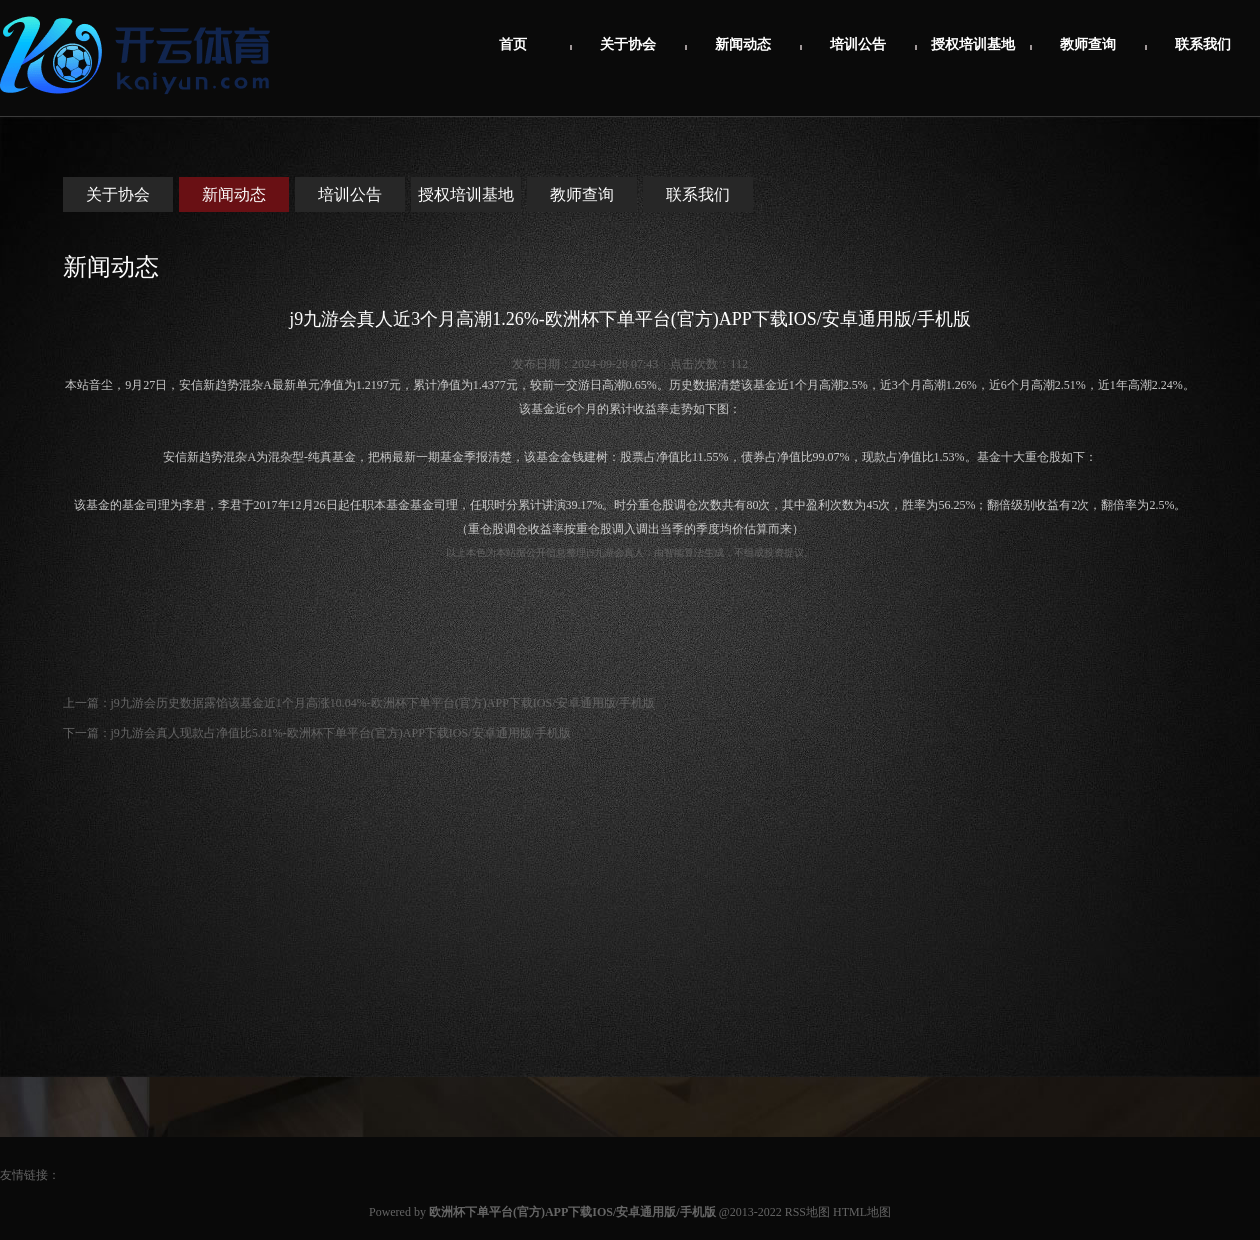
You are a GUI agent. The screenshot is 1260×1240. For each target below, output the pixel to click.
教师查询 (1088, 44)
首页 (513, 44)
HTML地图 (862, 1212)
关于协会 (628, 44)
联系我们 (1203, 44)
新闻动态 (743, 44)
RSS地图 (807, 1212)
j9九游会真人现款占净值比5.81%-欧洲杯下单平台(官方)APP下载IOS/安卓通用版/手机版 (341, 733)
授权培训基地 (973, 44)
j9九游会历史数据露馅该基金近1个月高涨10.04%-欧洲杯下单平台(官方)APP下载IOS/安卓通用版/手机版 (383, 703)
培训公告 (858, 44)
